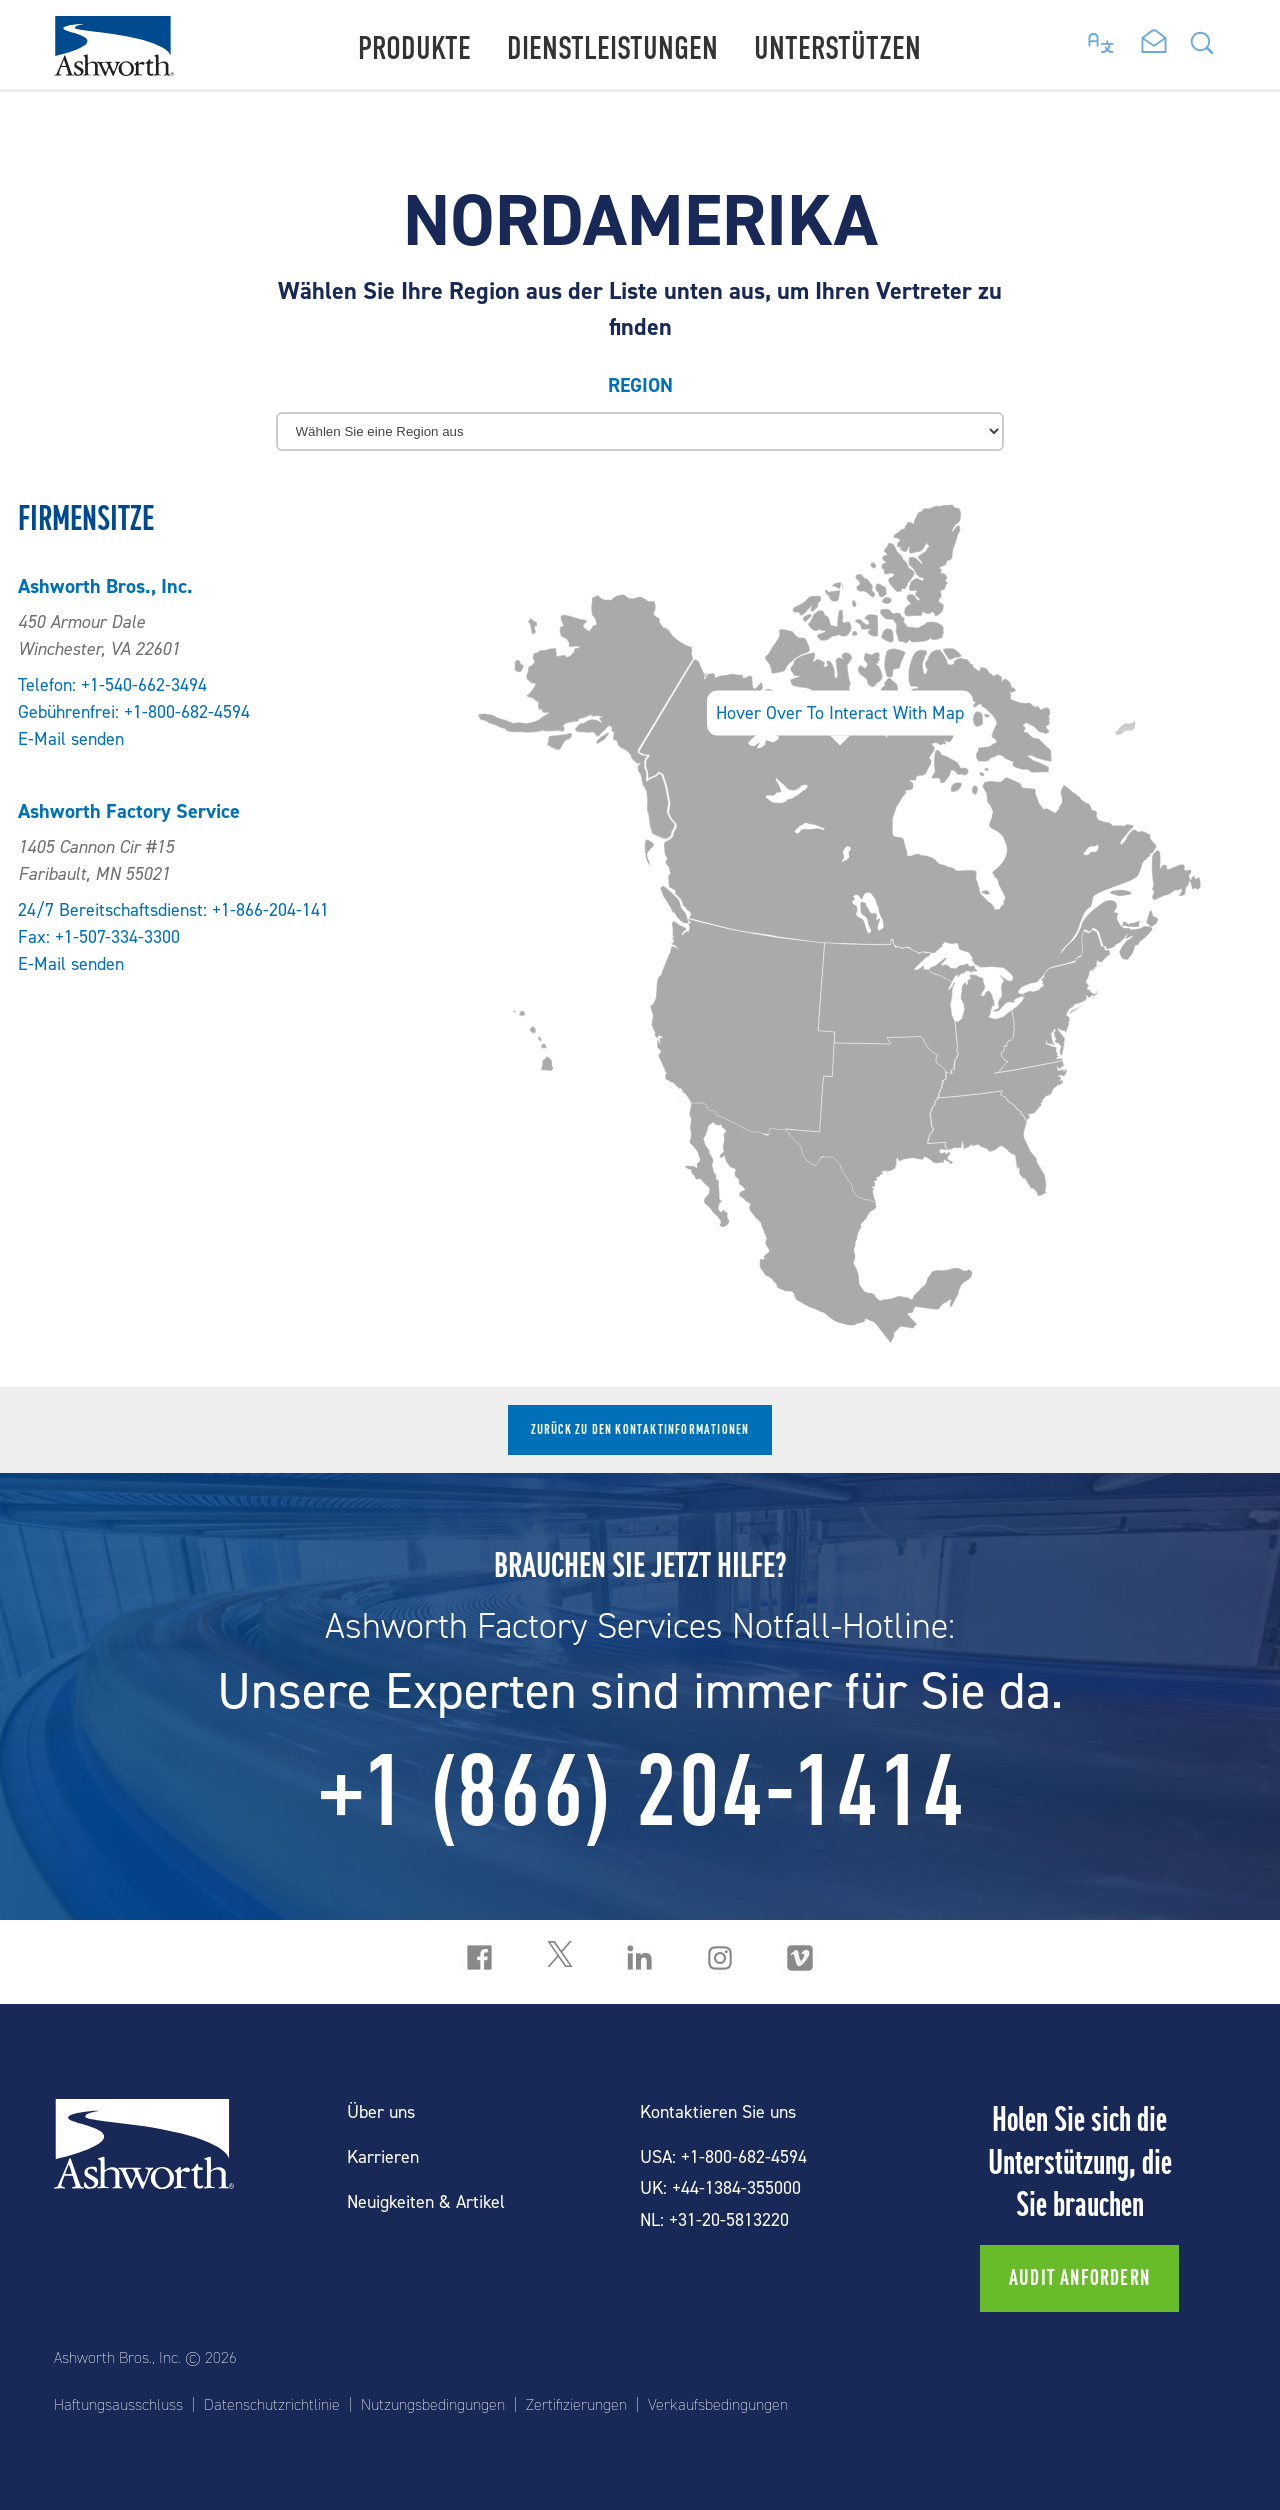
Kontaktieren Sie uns (718, 2112)
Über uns (381, 2112)
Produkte (414, 48)
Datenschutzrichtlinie (272, 2405)
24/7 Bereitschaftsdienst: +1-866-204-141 (173, 910)
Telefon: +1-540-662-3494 (112, 685)
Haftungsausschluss (118, 2405)
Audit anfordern (1079, 2278)
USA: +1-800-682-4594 (723, 2157)
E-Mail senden (71, 739)
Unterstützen (837, 48)
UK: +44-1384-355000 (720, 2188)
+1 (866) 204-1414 (640, 1791)
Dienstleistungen (612, 48)
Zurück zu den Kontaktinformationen (640, 1429)
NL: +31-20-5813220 (714, 2220)
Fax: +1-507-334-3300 (99, 937)
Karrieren (383, 2157)
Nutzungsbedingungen (433, 2405)
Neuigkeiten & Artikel (426, 2202)
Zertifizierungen (576, 2405)
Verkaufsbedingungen (718, 2405)
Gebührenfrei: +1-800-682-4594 (134, 712)
